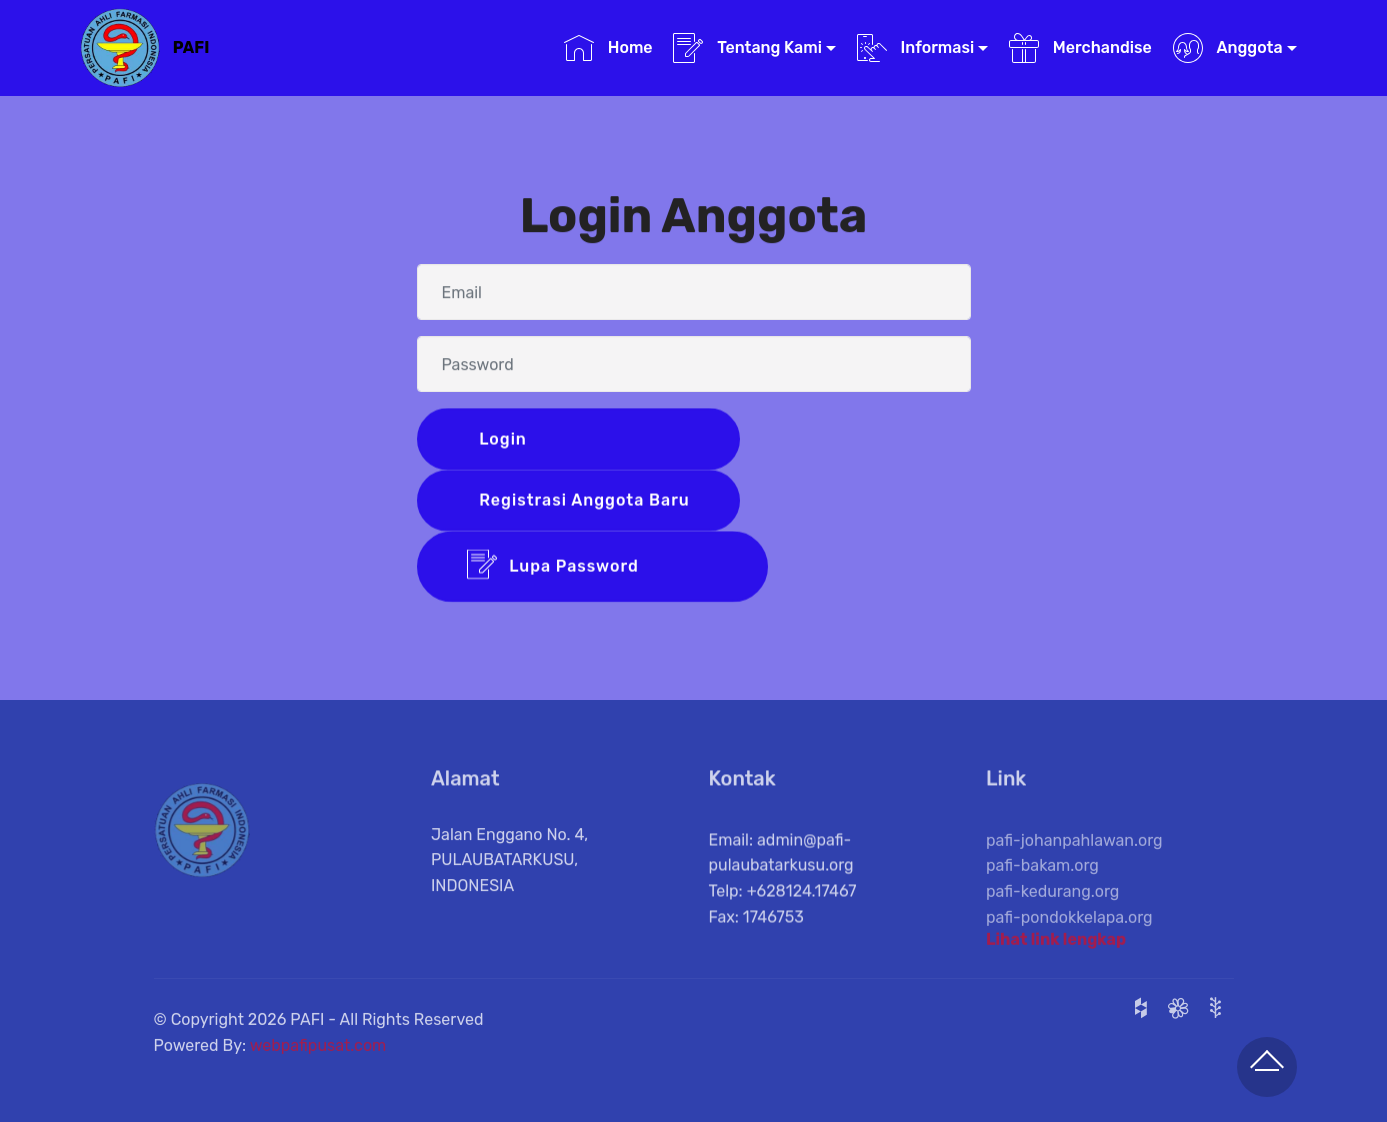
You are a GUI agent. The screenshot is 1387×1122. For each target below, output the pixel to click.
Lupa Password (593, 568)
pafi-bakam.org (1042, 885)
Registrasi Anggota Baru (582, 501)
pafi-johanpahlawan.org (1074, 859)
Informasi (916, 48)
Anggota (1228, 48)
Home (608, 48)
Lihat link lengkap (1056, 943)
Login (583, 439)
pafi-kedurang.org (1052, 910)
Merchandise (1080, 48)
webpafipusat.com (318, 1054)
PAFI (191, 47)
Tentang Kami (747, 48)
